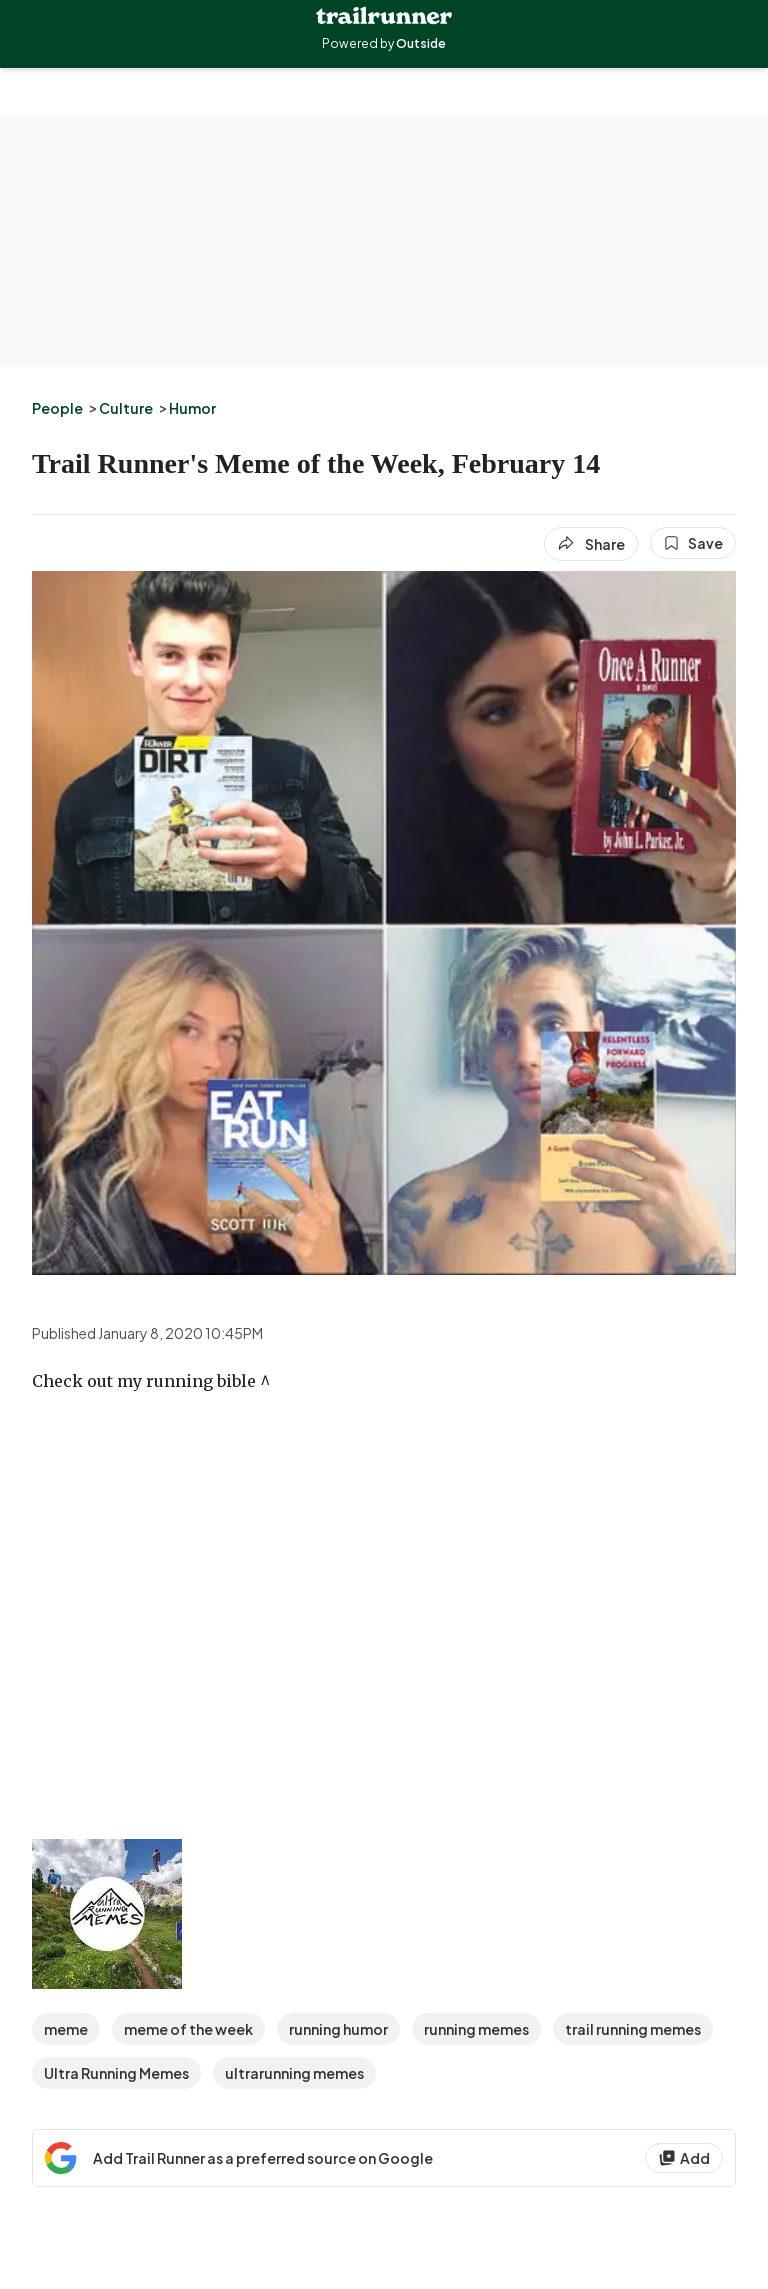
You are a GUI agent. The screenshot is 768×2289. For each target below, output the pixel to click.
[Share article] (591, 544)
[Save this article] (693, 543)
